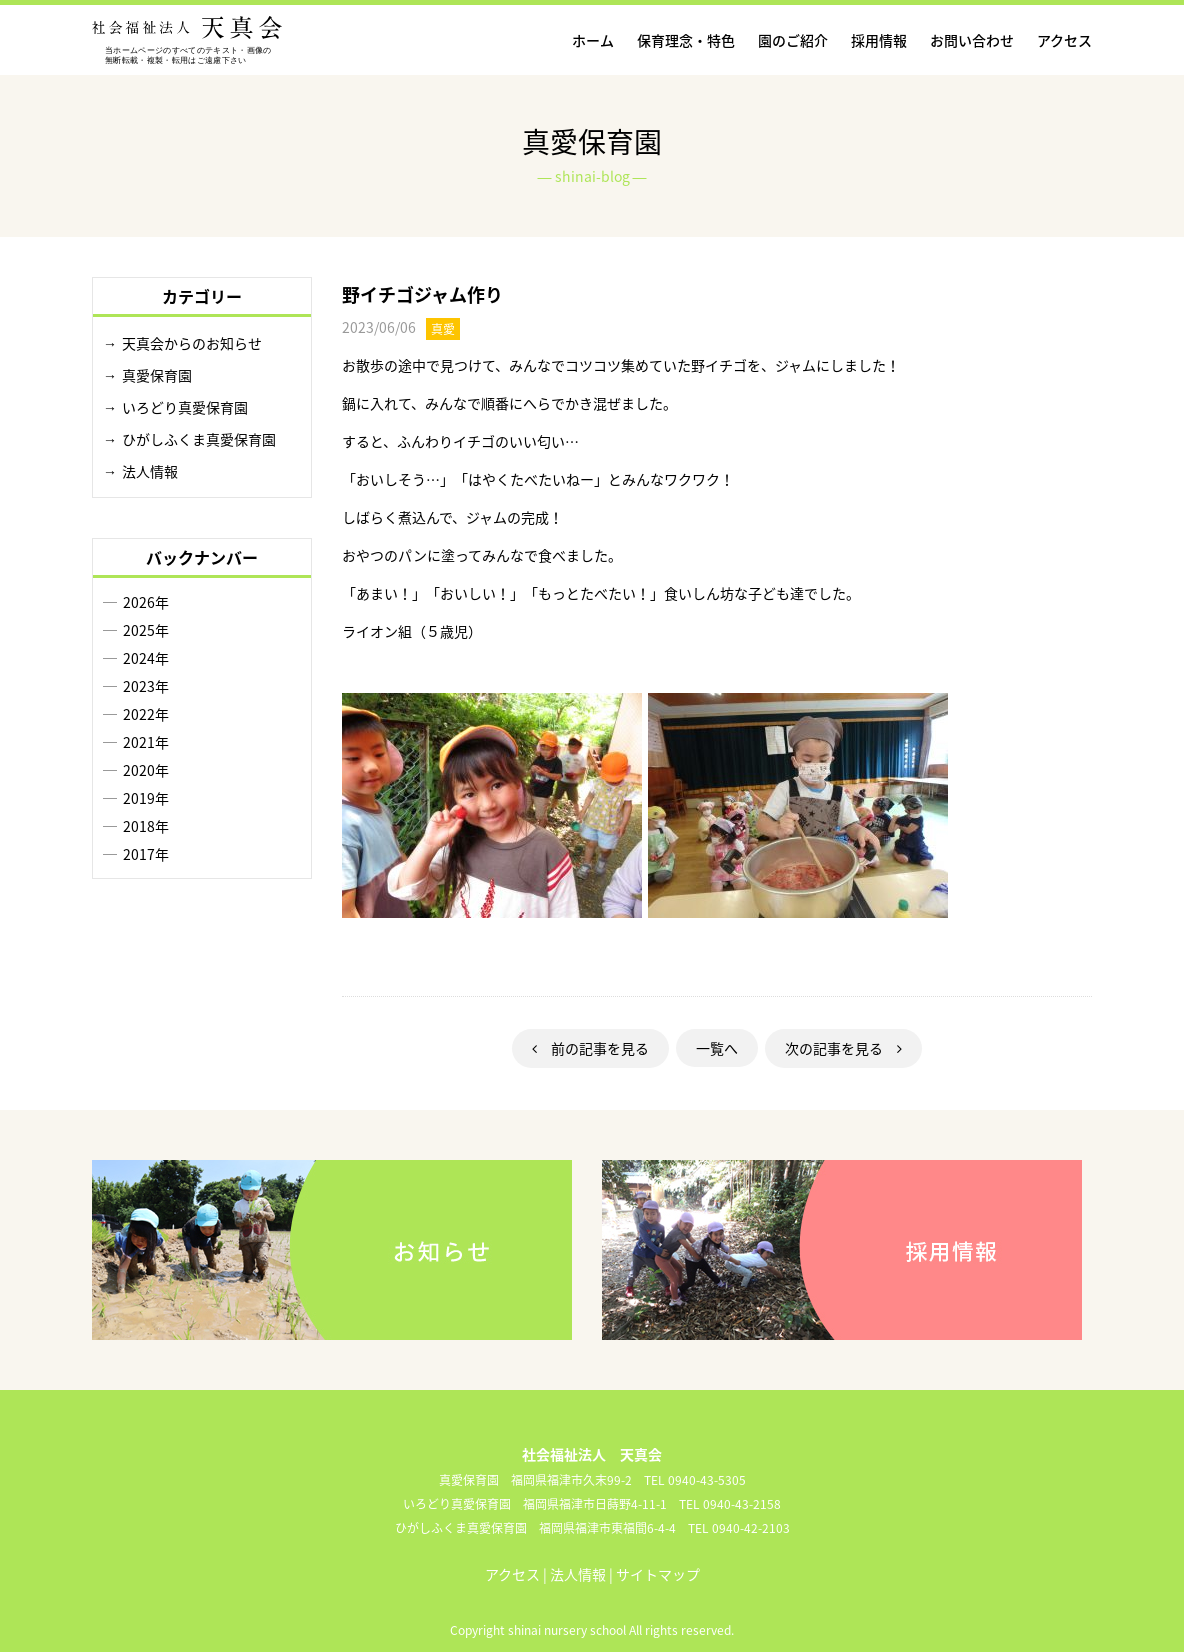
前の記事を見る (590, 1048)
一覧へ (717, 1048)
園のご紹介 (793, 40)
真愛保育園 (157, 375)
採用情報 (879, 40)
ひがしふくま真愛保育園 (199, 439)
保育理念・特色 (686, 40)
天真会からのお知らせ (192, 343)
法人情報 (150, 471)
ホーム (593, 40)
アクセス (1064, 40)
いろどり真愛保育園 (185, 407)
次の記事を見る (843, 1048)
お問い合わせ (972, 40)
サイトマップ (658, 1574)
